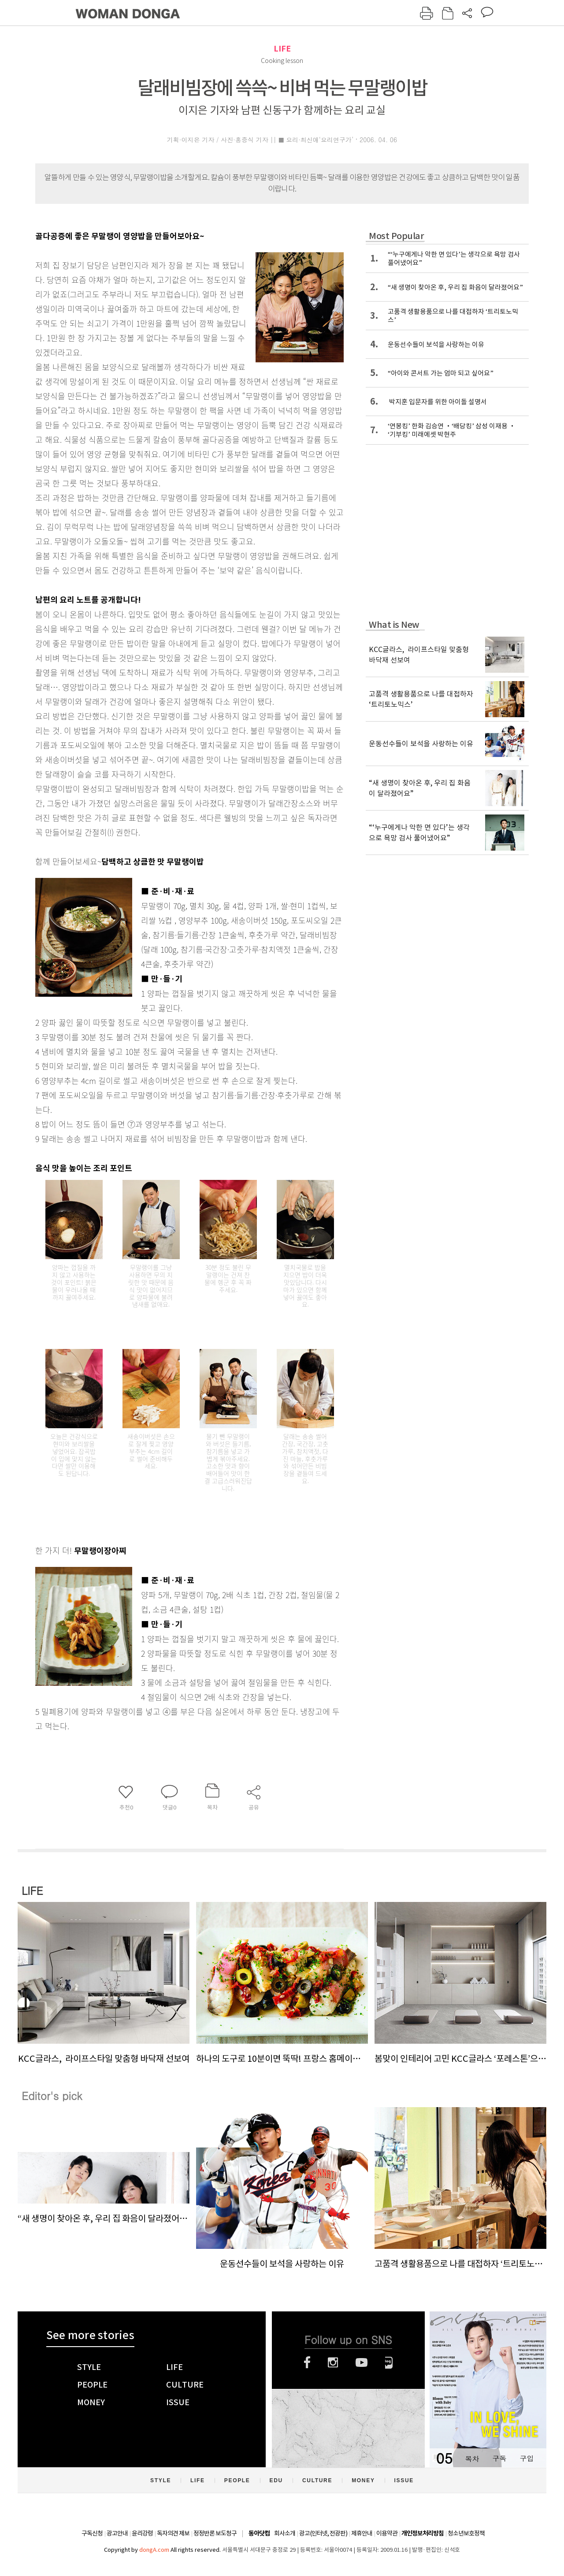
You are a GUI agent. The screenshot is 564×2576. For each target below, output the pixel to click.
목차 (472, 2458)
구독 (499, 2458)
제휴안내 (361, 2533)
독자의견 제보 (173, 2533)
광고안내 (117, 2533)
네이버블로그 (389, 2362)
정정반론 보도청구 (215, 2533)
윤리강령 (142, 2533)
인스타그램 (333, 2362)
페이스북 (307, 2362)
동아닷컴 (259, 2533)
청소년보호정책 (466, 2533)
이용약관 (386, 2533)
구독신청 (92, 2533)
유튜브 (361, 2362)
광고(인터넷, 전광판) (323, 2533)
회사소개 (284, 2533)
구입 (526, 2458)
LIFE (282, 49)
